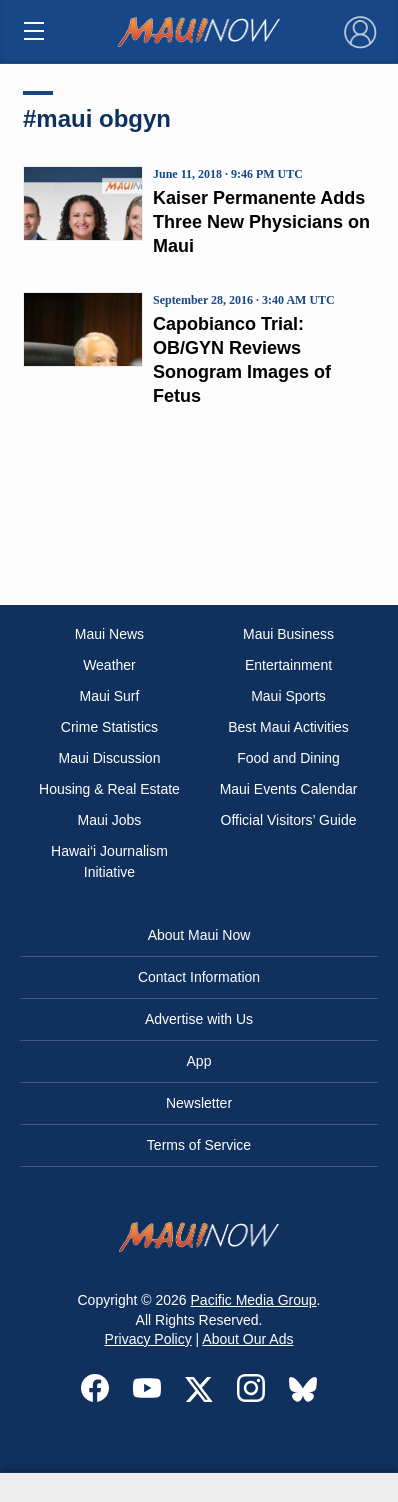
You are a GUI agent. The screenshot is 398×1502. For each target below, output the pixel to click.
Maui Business (288, 634)
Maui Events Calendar (289, 789)
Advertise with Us (199, 1019)
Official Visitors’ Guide (289, 820)
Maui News (109, 634)
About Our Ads (247, 1339)
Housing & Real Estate (109, 789)
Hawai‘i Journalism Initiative (109, 861)
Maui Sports (288, 696)
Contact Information (199, 977)
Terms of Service (199, 1145)
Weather (109, 665)
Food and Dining (288, 758)
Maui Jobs (110, 820)
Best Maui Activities (288, 727)
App (199, 1061)
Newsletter (199, 1103)
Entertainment (288, 665)
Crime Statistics (109, 727)
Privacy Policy (148, 1339)
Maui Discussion (110, 758)
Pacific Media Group (254, 1300)
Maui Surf (110, 696)
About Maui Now (199, 935)
